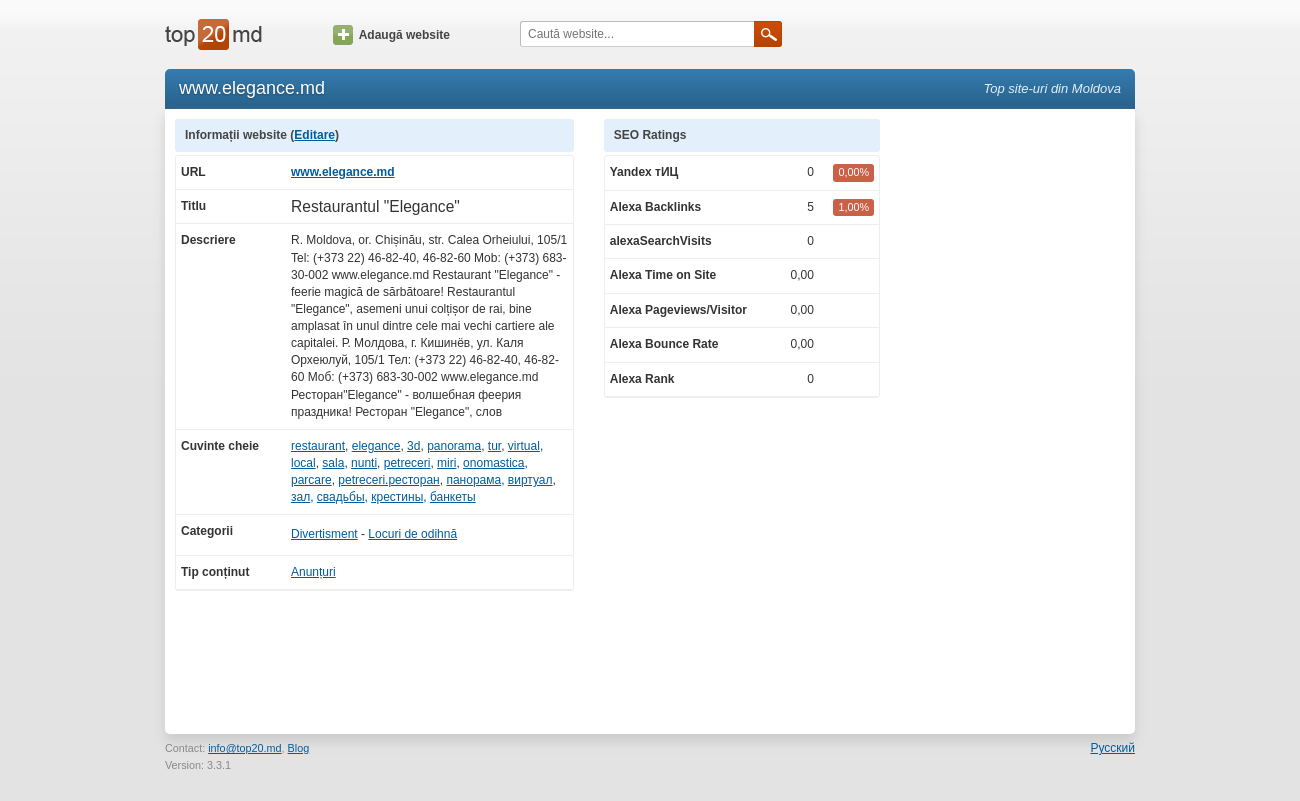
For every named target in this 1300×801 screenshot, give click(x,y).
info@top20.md (244, 748)
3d (413, 446)
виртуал (530, 480)
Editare (314, 135)
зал (300, 497)
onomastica (493, 463)
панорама (473, 480)
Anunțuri (313, 572)
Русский (1112, 748)
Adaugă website (391, 35)
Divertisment (324, 534)
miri (446, 463)
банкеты (453, 497)
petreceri (407, 463)
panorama (454, 446)
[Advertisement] (1018, 419)
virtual (524, 446)
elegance (376, 446)
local (303, 463)
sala (333, 463)
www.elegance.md (343, 172)
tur (494, 446)
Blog (299, 748)
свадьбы (341, 497)
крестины (397, 497)
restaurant (318, 446)
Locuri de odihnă (412, 534)
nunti (364, 463)
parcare (311, 480)
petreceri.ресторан (388, 480)
